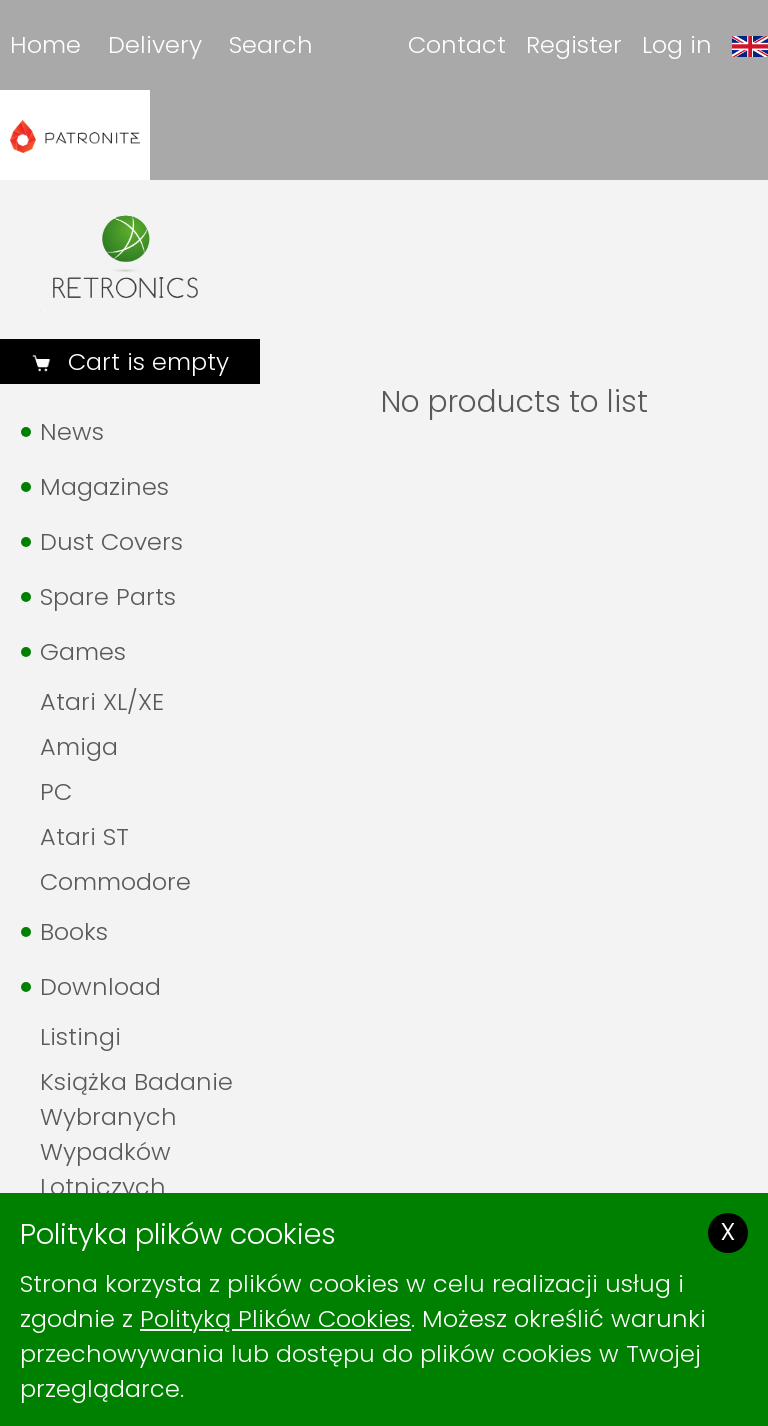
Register (574, 44)
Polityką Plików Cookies (275, 1318)
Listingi (80, 1036)
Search (271, 44)
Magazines (104, 486)
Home (45, 44)
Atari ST (84, 836)
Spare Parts (108, 596)
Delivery (155, 44)
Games (83, 651)
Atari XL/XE (102, 701)
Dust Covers (111, 541)
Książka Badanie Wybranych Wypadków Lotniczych (136, 1134)
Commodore (115, 881)
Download (100, 986)
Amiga (79, 746)
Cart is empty (145, 361)
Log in (677, 44)
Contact (457, 44)
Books (74, 931)
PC (56, 791)
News (72, 431)
